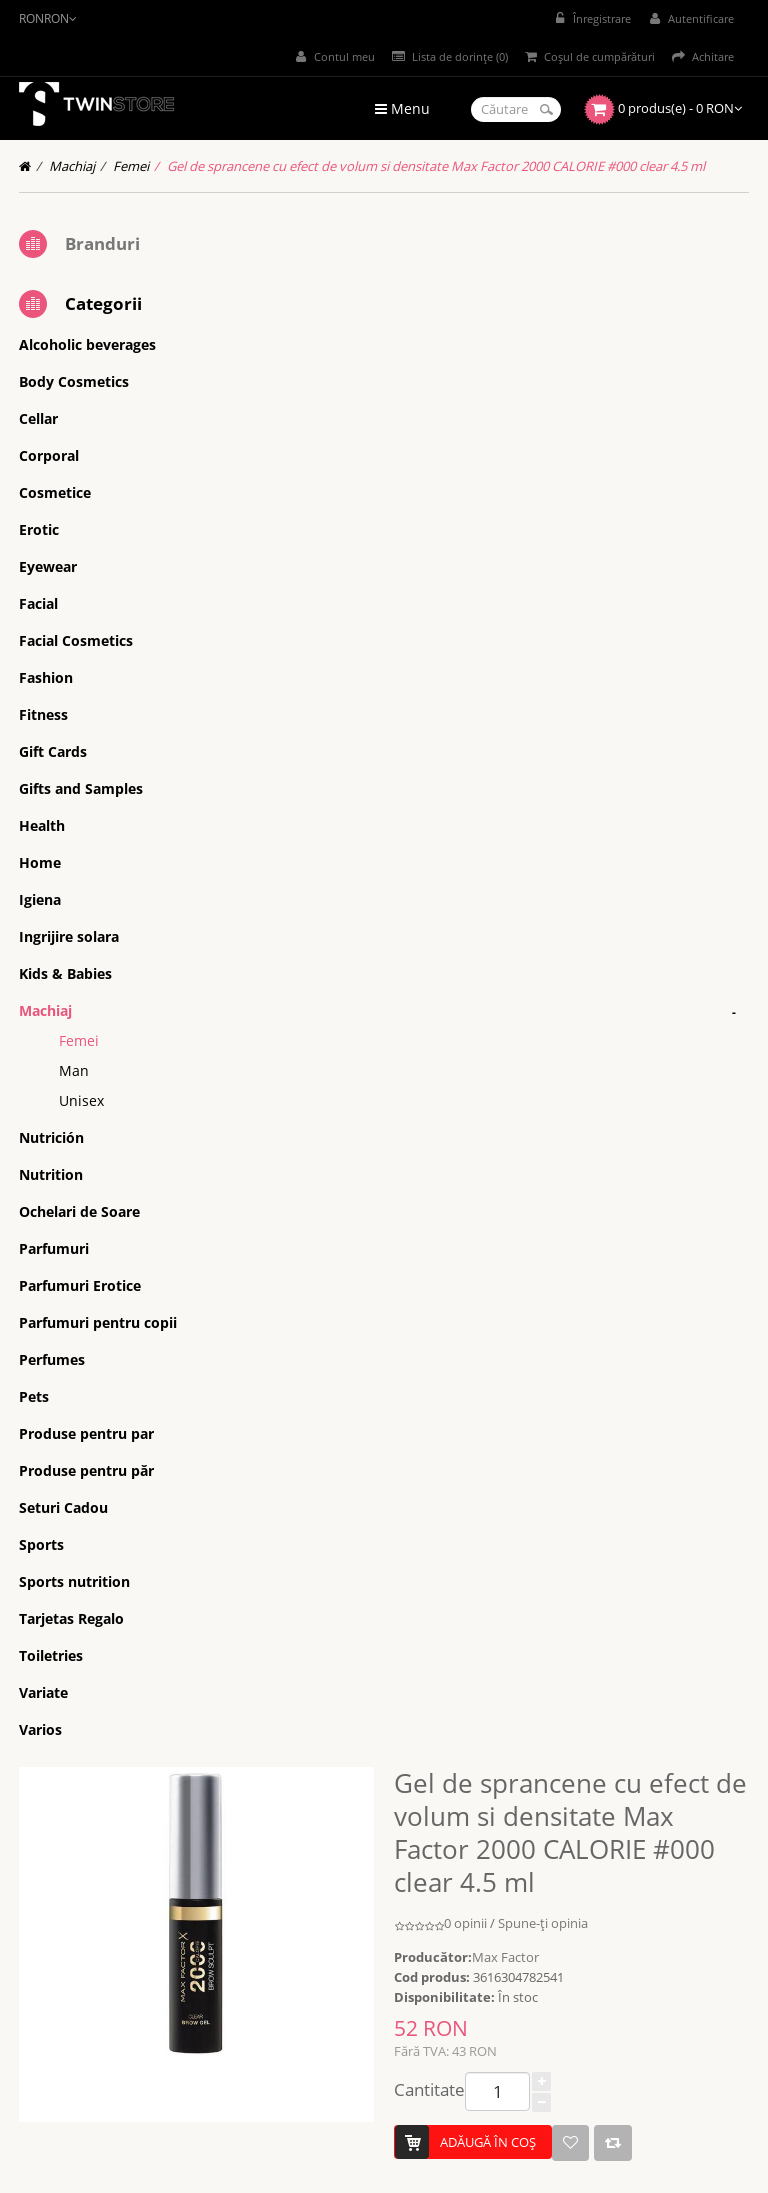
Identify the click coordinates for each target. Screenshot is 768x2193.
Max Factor (505, 1957)
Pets (34, 1396)
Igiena (40, 899)
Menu (402, 108)
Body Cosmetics (74, 381)
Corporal (49, 455)
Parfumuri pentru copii (98, 1322)
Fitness (43, 714)
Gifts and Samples (81, 788)
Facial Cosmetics (76, 640)
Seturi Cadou (63, 1507)
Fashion (46, 677)
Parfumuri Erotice (80, 1285)
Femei (131, 166)
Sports (41, 1544)
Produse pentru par (86, 1433)
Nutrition (51, 1174)
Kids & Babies (65, 973)
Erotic (39, 529)
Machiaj (72, 166)
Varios (40, 1729)
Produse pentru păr (86, 1470)
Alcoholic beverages (87, 344)
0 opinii (465, 1923)
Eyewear (48, 566)
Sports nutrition (74, 1581)
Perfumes (52, 1359)
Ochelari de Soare (79, 1211)
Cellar (38, 418)
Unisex (81, 1100)
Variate (43, 1692)
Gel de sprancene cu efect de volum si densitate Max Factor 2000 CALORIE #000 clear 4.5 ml (436, 166)
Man (74, 1070)
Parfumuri (54, 1248)
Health (42, 825)
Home (40, 862)
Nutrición (51, 1137)
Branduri (102, 243)
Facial (38, 603)
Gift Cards (53, 751)
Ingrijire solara (69, 936)
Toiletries (51, 1655)
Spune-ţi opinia (543, 1923)
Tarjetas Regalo (71, 1618)
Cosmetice (55, 492)
